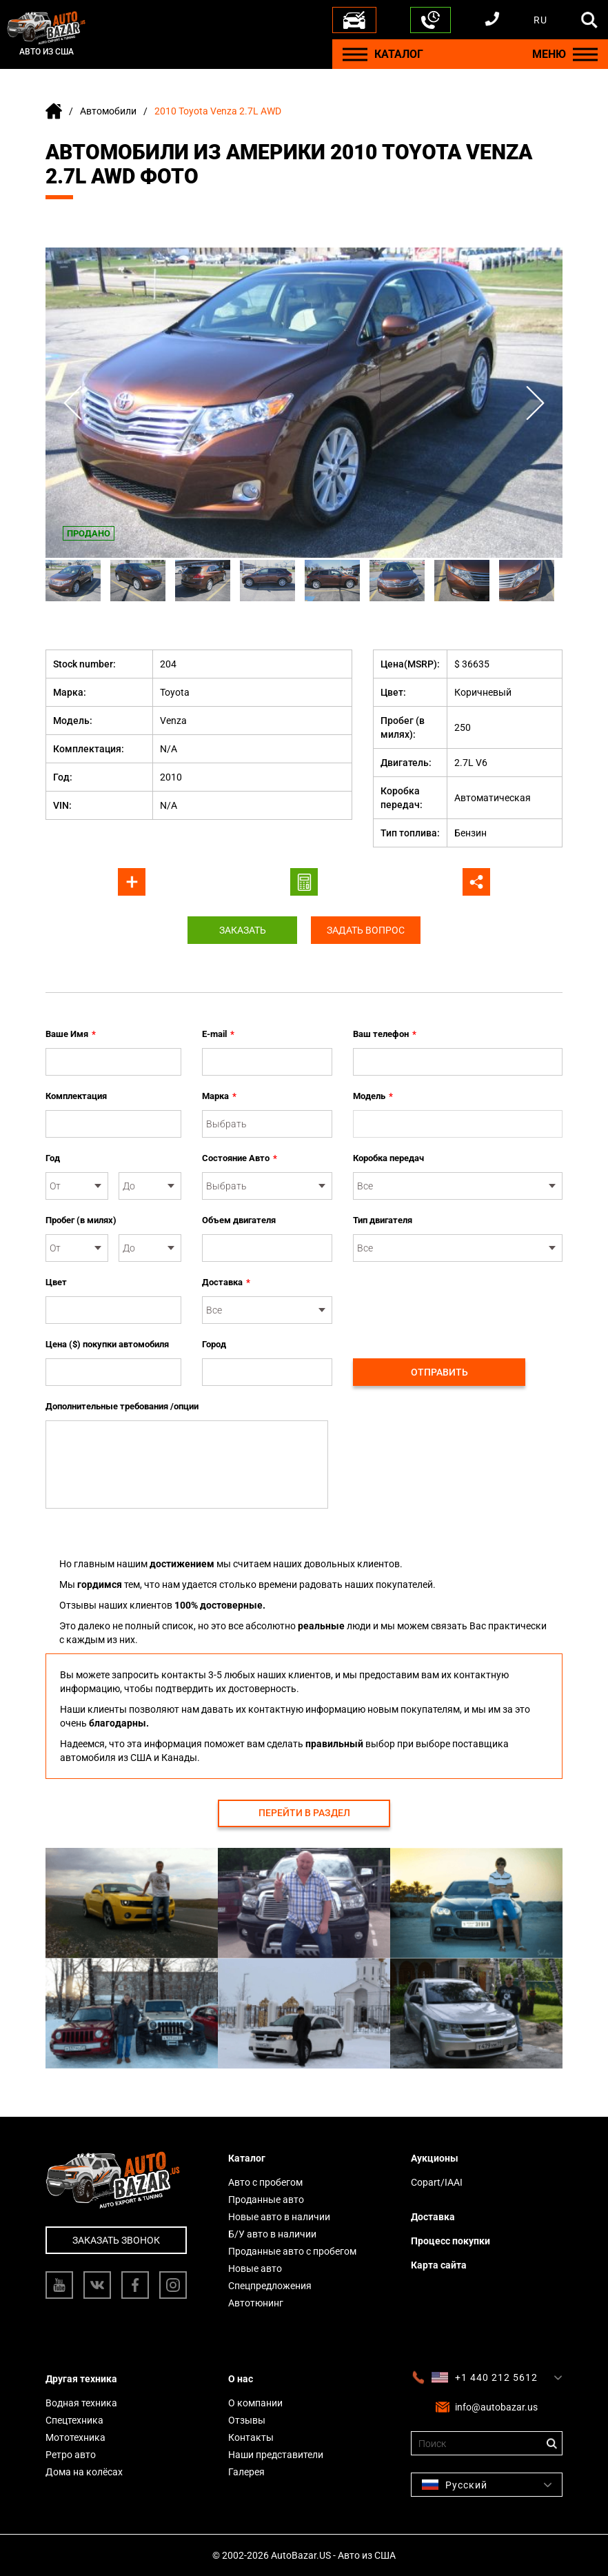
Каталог (246, 2158)
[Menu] (355, 54)
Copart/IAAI (437, 2182)
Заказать (242, 930)
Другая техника (81, 2378)
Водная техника (81, 2402)
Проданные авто (266, 2199)
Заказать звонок (116, 2240)
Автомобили (108, 111)
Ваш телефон (384, 1034)
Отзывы (246, 2420)
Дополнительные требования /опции (122, 1406)
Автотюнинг (255, 2302)
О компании (255, 2402)
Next (535, 403)
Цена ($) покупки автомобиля (107, 1344)
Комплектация (76, 1096)
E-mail (218, 1034)
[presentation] (458, 1302)
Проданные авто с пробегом (292, 2251)
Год (52, 1158)
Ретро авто (70, 2454)
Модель (373, 1096)
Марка (219, 1096)
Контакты (251, 2437)
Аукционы (434, 2158)
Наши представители (275, 2454)
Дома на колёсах (84, 2471)
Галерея (246, 2471)
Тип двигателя (382, 1220)
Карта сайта (439, 2265)
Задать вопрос (366, 930)
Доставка (226, 1282)
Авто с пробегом (265, 2182)
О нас (240, 2378)
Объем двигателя (239, 1220)
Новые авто (255, 2268)
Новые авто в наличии (279, 2216)
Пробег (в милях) (80, 1220)
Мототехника (75, 2437)
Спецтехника (74, 2420)
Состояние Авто (239, 1158)
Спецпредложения (270, 2285)
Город (214, 1344)
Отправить (439, 1372)
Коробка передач (388, 1158)
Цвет (56, 1282)
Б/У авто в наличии (272, 2234)
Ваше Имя (70, 1034)
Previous (73, 403)
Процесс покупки (450, 2240)
